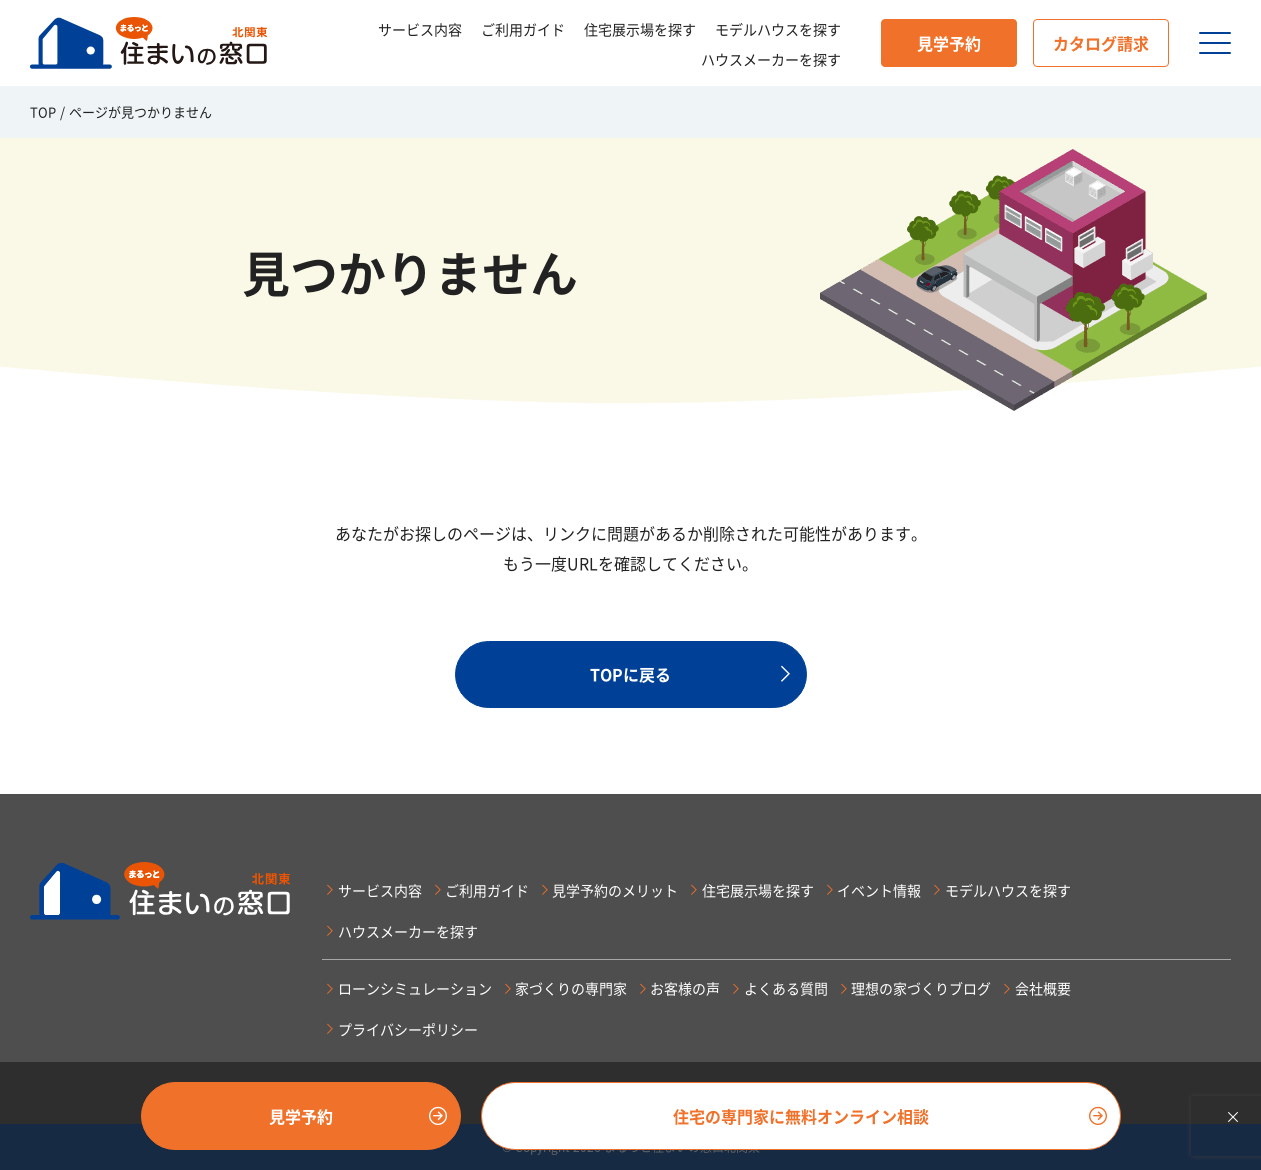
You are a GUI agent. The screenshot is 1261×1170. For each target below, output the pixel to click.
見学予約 (949, 43)
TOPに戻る (630, 674)
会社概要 (1043, 988)
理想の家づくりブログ (921, 988)
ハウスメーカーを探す (771, 59)
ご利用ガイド (523, 29)
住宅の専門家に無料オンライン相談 (801, 1116)
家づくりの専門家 (571, 988)
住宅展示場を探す (640, 29)
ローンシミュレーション (415, 988)
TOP (43, 111)
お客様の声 (685, 988)
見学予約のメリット (615, 890)
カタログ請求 (1101, 43)
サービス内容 (420, 29)
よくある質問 (786, 988)
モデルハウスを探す (778, 29)
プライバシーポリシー (408, 1029)
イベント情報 (879, 890)
